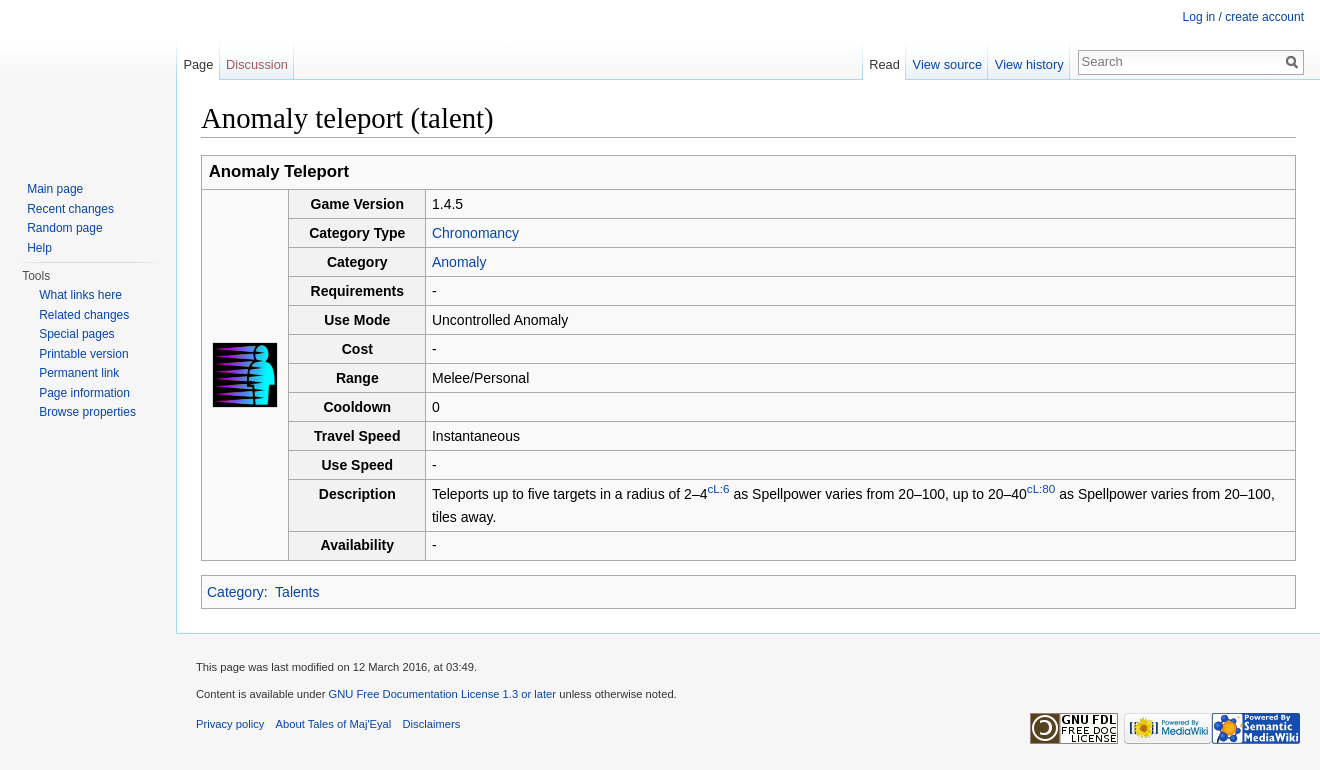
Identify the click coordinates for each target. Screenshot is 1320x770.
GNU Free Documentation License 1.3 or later (442, 694)
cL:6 (718, 488)
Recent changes (70, 209)
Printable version (83, 354)
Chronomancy (475, 233)
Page (198, 64)
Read (884, 64)
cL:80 (1041, 488)
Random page (64, 228)
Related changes (84, 315)
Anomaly (459, 262)
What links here (80, 295)
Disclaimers (432, 724)
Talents (297, 592)
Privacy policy (230, 724)
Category (235, 592)
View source (947, 64)
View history (1029, 64)
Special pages (76, 334)
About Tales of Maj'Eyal (334, 724)
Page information (84, 393)
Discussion (257, 64)
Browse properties (87, 412)
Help (39, 248)
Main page (55, 189)
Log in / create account (1243, 17)
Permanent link (79, 373)
